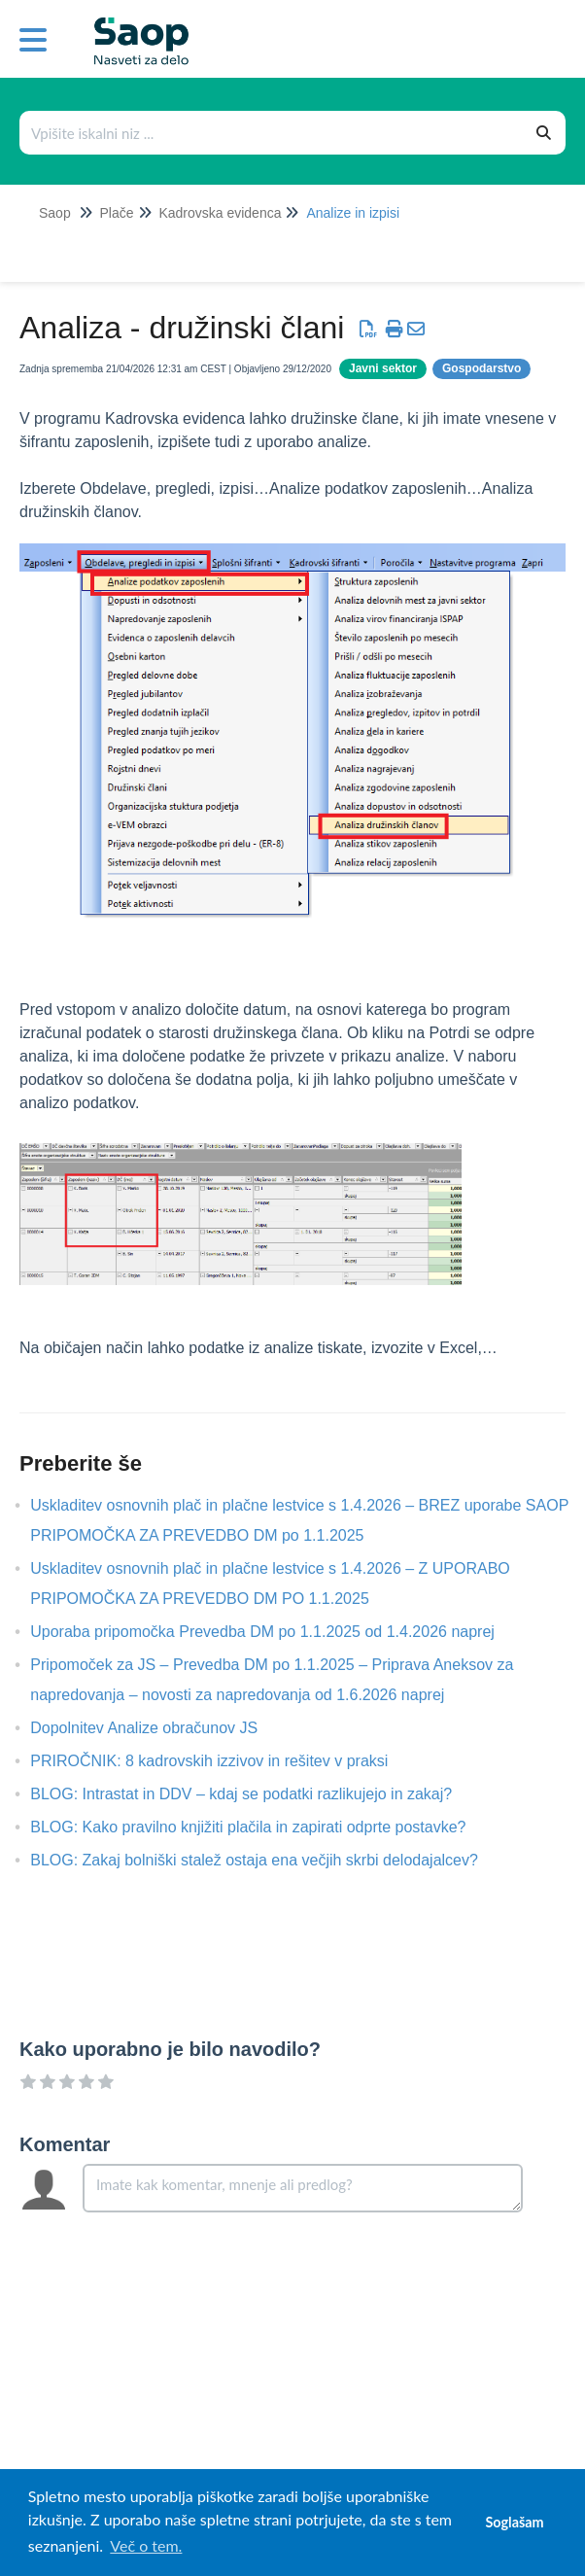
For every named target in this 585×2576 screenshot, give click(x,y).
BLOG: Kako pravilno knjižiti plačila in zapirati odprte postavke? (262, 1827)
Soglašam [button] (514, 2522)
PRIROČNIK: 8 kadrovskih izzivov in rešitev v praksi (223, 1761)
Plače (116, 213)
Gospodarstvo (481, 368)
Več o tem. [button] (146, 2545)
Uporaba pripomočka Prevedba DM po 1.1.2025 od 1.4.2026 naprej (277, 1631)
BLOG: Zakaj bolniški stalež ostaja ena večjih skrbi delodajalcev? (268, 1860)
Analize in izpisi (352, 213)
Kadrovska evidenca (219, 213)
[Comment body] (303, 2188)
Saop (55, 213)
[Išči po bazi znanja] (272, 133)
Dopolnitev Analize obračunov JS (158, 1728)
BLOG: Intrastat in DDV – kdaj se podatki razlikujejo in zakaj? (255, 1794)
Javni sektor (383, 368)
